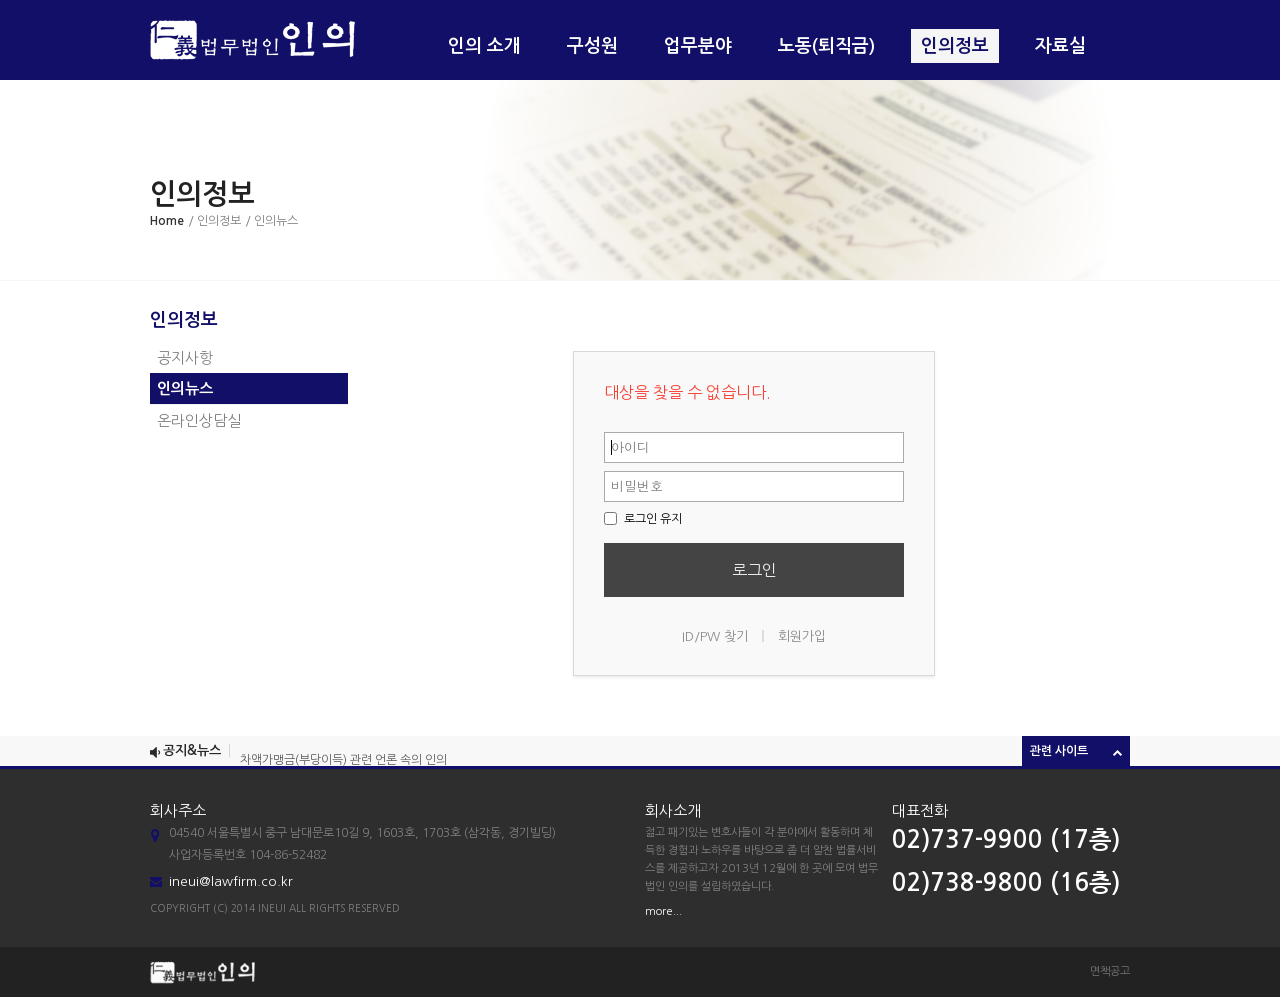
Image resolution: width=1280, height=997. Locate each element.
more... (663, 911)
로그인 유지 (643, 519)
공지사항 (185, 357)
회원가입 (802, 636)
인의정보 (955, 46)
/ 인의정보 (214, 221)
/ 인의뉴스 (271, 221)
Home (167, 221)
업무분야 (698, 46)
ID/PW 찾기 (715, 636)
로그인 (754, 570)
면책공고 (1110, 971)
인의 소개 (484, 46)
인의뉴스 (185, 388)
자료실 (1060, 46)
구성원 (592, 46)
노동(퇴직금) (826, 46)
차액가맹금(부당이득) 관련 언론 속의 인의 (343, 762)
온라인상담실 (199, 420)
